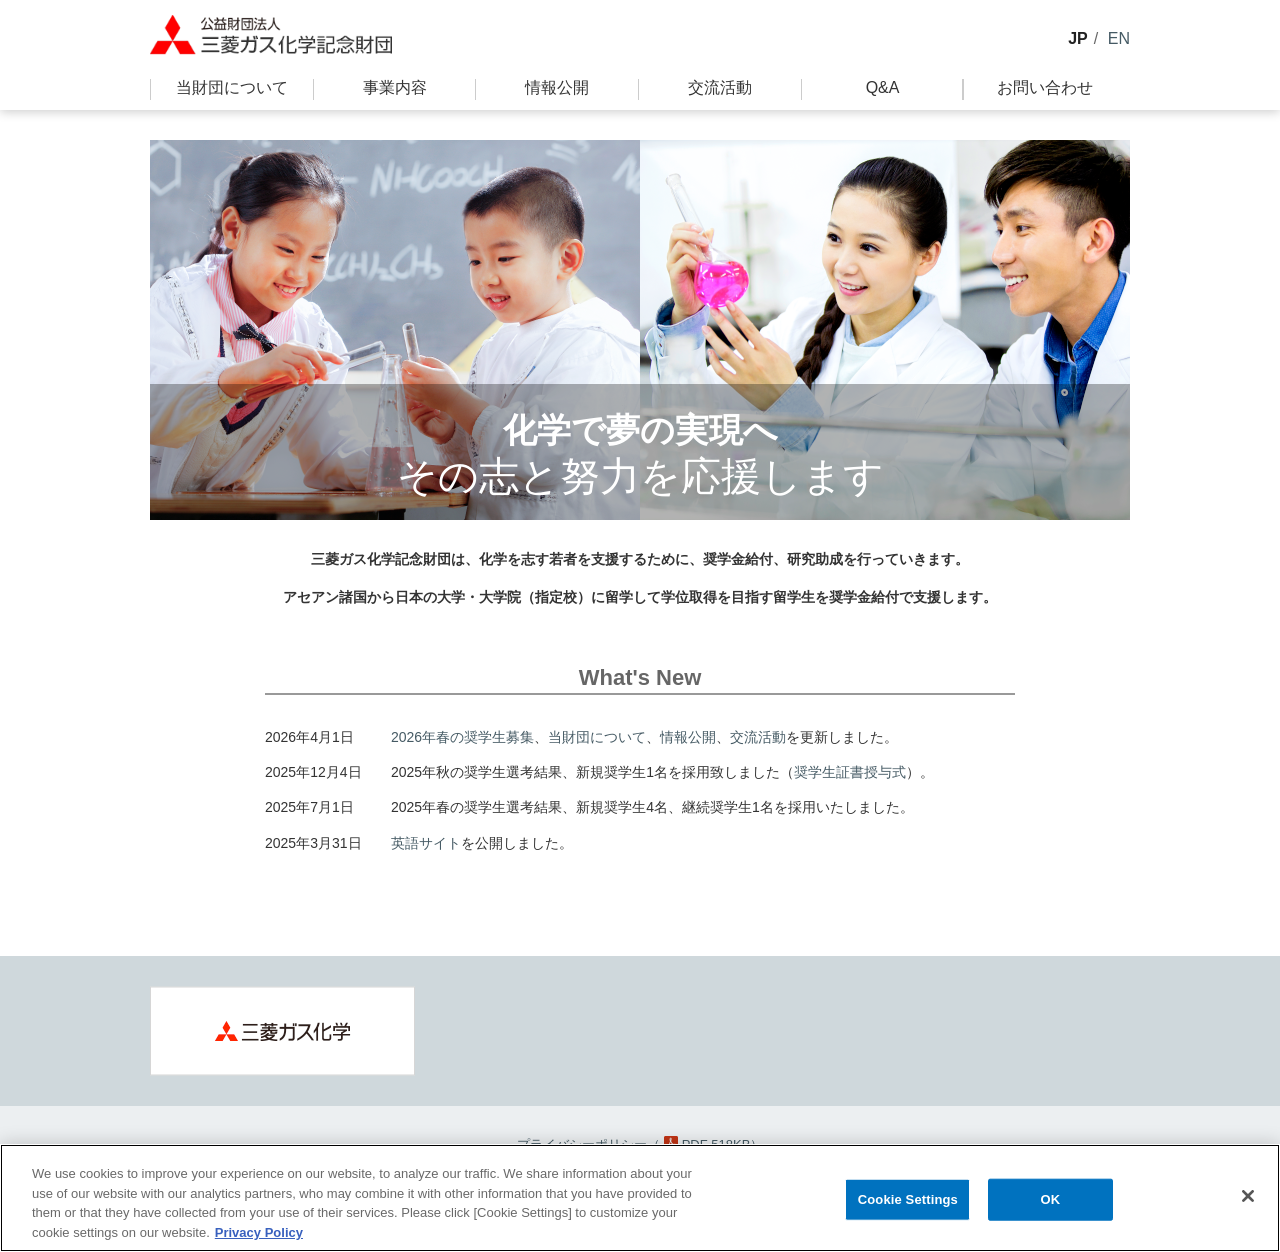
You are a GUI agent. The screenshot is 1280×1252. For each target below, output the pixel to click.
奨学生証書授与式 (850, 772)
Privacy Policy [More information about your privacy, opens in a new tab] (259, 1237)
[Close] (1248, 1201)
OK (1050, 1204)
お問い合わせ (1045, 87)
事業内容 (395, 87)
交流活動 (720, 87)
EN (1119, 38)
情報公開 (557, 87)
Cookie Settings (908, 1204)
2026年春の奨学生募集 (462, 737)
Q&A (883, 87)
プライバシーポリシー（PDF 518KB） (640, 1144)
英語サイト (426, 843)
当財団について (232, 87)
